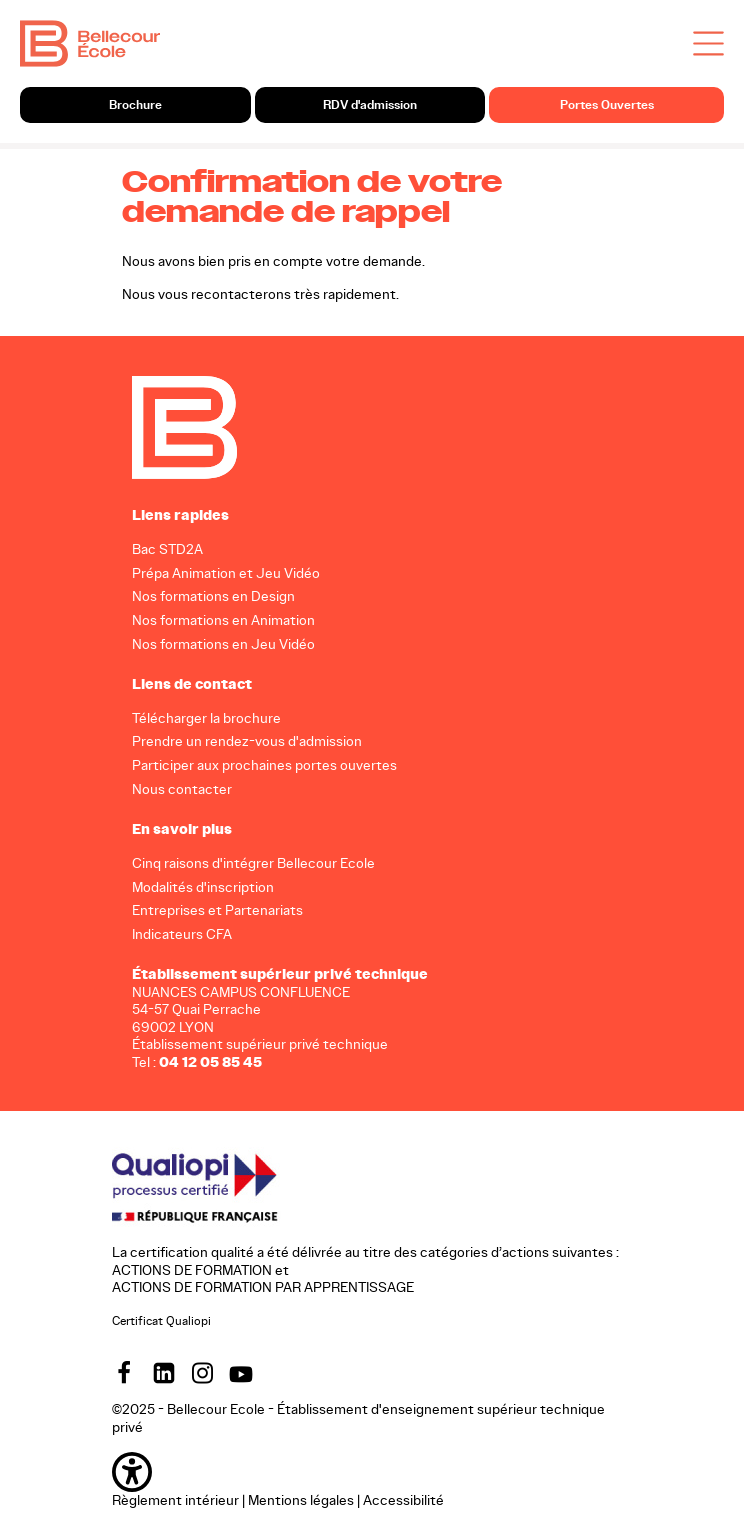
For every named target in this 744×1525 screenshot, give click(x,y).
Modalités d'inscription (203, 886)
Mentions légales (301, 1500)
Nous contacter (182, 789)
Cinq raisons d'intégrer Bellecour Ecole (253, 862)
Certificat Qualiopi (161, 1319)
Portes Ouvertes (607, 105)
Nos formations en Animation (223, 620)
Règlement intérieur (175, 1500)
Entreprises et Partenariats (217, 910)
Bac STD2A (167, 548)
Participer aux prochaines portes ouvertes (264, 765)
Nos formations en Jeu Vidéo (223, 644)
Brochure (135, 105)
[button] (372, 1472)
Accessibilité (403, 1500)
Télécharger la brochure (206, 717)
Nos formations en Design (213, 596)
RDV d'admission (370, 105)
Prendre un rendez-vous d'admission (247, 741)
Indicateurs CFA (182, 934)
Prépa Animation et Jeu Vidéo (226, 572)
